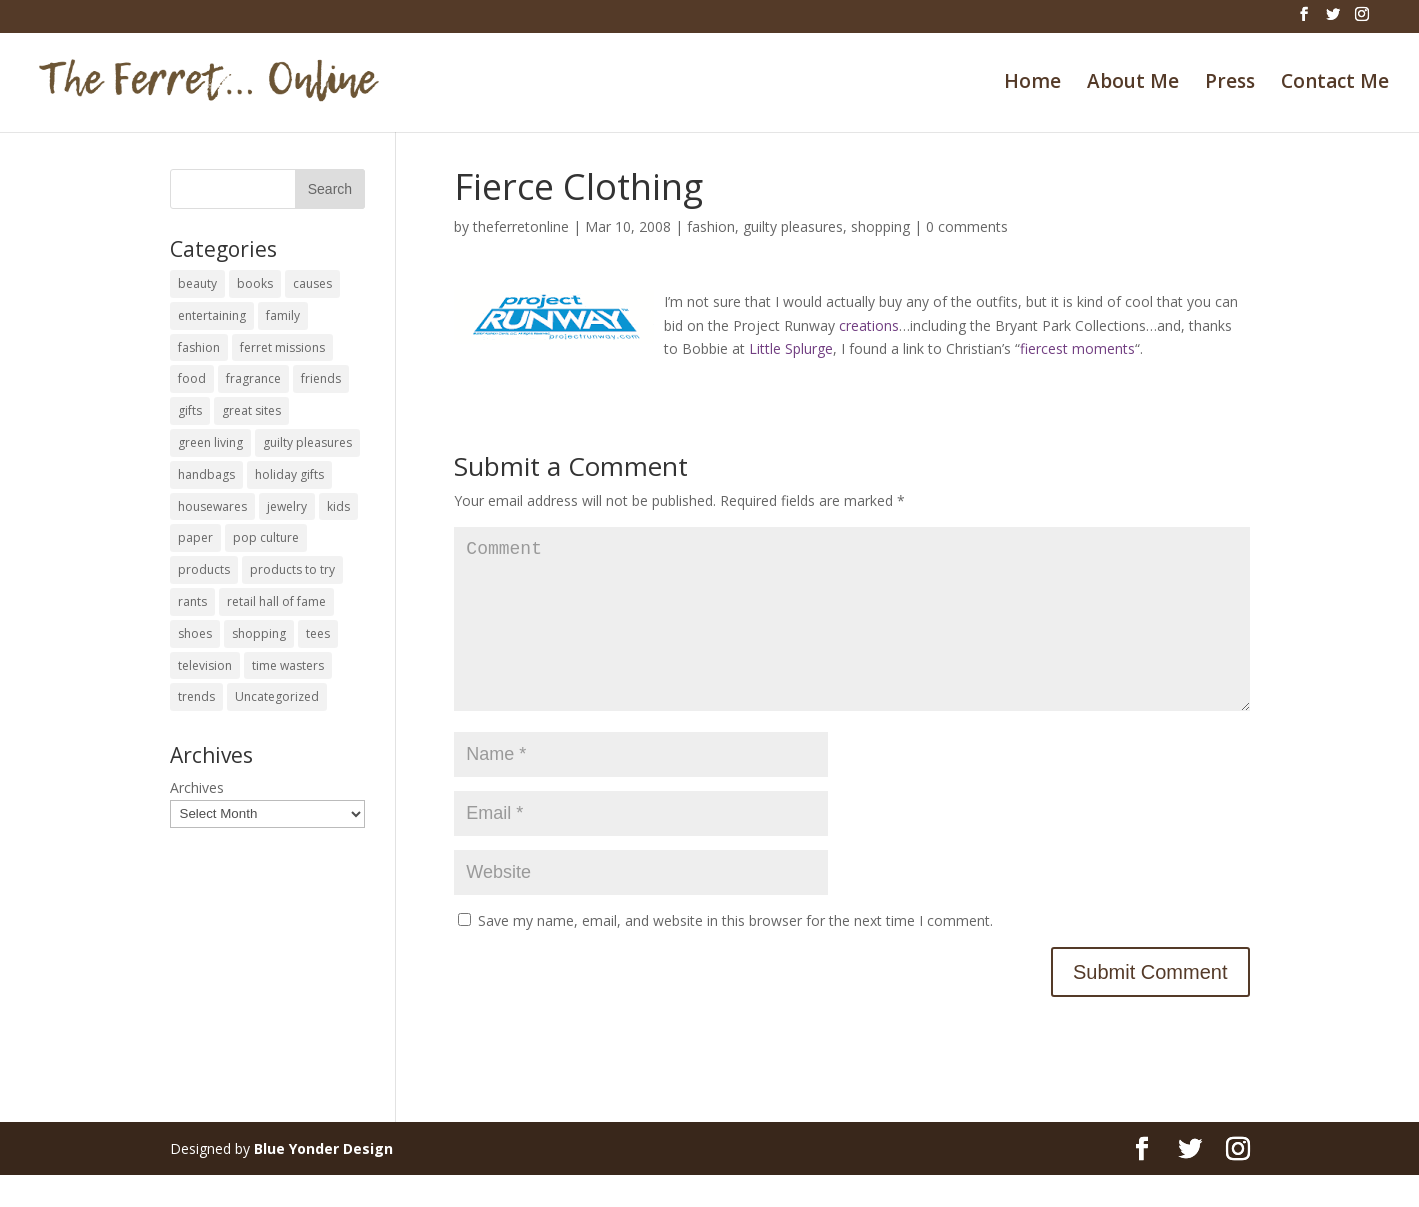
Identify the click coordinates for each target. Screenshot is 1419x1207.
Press (1230, 84)
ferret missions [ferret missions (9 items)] (282, 347)
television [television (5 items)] (205, 665)
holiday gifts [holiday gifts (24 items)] (289, 474)
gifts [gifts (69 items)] (190, 410)
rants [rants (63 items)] (192, 601)
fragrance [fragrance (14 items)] (253, 378)
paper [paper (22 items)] (195, 537)
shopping (880, 226)
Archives (197, 787)
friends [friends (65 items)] (321, 378)
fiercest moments (1077, 348)
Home (1032, 84)
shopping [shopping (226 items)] (259, 633)
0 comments (967, 226)
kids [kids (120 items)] (338, 506)
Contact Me (1335, 84)
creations (869, 325)
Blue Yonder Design (323, 1180)
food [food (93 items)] (192, 378)
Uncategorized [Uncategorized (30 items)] (277, 696)
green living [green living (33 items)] (210, 442)
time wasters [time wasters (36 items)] (288, 665)
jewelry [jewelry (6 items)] (287, 506)
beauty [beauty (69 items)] (197, 283)
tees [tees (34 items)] (318, 633)
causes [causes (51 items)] (312, 283)
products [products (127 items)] (204, 569)
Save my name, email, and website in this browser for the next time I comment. (735, 952)
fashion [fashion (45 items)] (199, 347)
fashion (711, 226)
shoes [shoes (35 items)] (195, 633)
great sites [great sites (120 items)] (251, 410)
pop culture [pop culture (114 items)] (266, 537)
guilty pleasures (793, 226)
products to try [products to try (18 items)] (292, 569)
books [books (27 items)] (255, 283)
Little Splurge (791, 348)
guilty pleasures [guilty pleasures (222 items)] (307, 442)
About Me (1133, 84)
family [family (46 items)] (283, 315)
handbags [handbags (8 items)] (206, 474)
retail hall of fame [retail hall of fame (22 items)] (276, 601)
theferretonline (521, 226)
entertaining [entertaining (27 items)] (212, 315)
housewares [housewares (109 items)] (212, 506)
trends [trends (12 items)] (196, 696)
